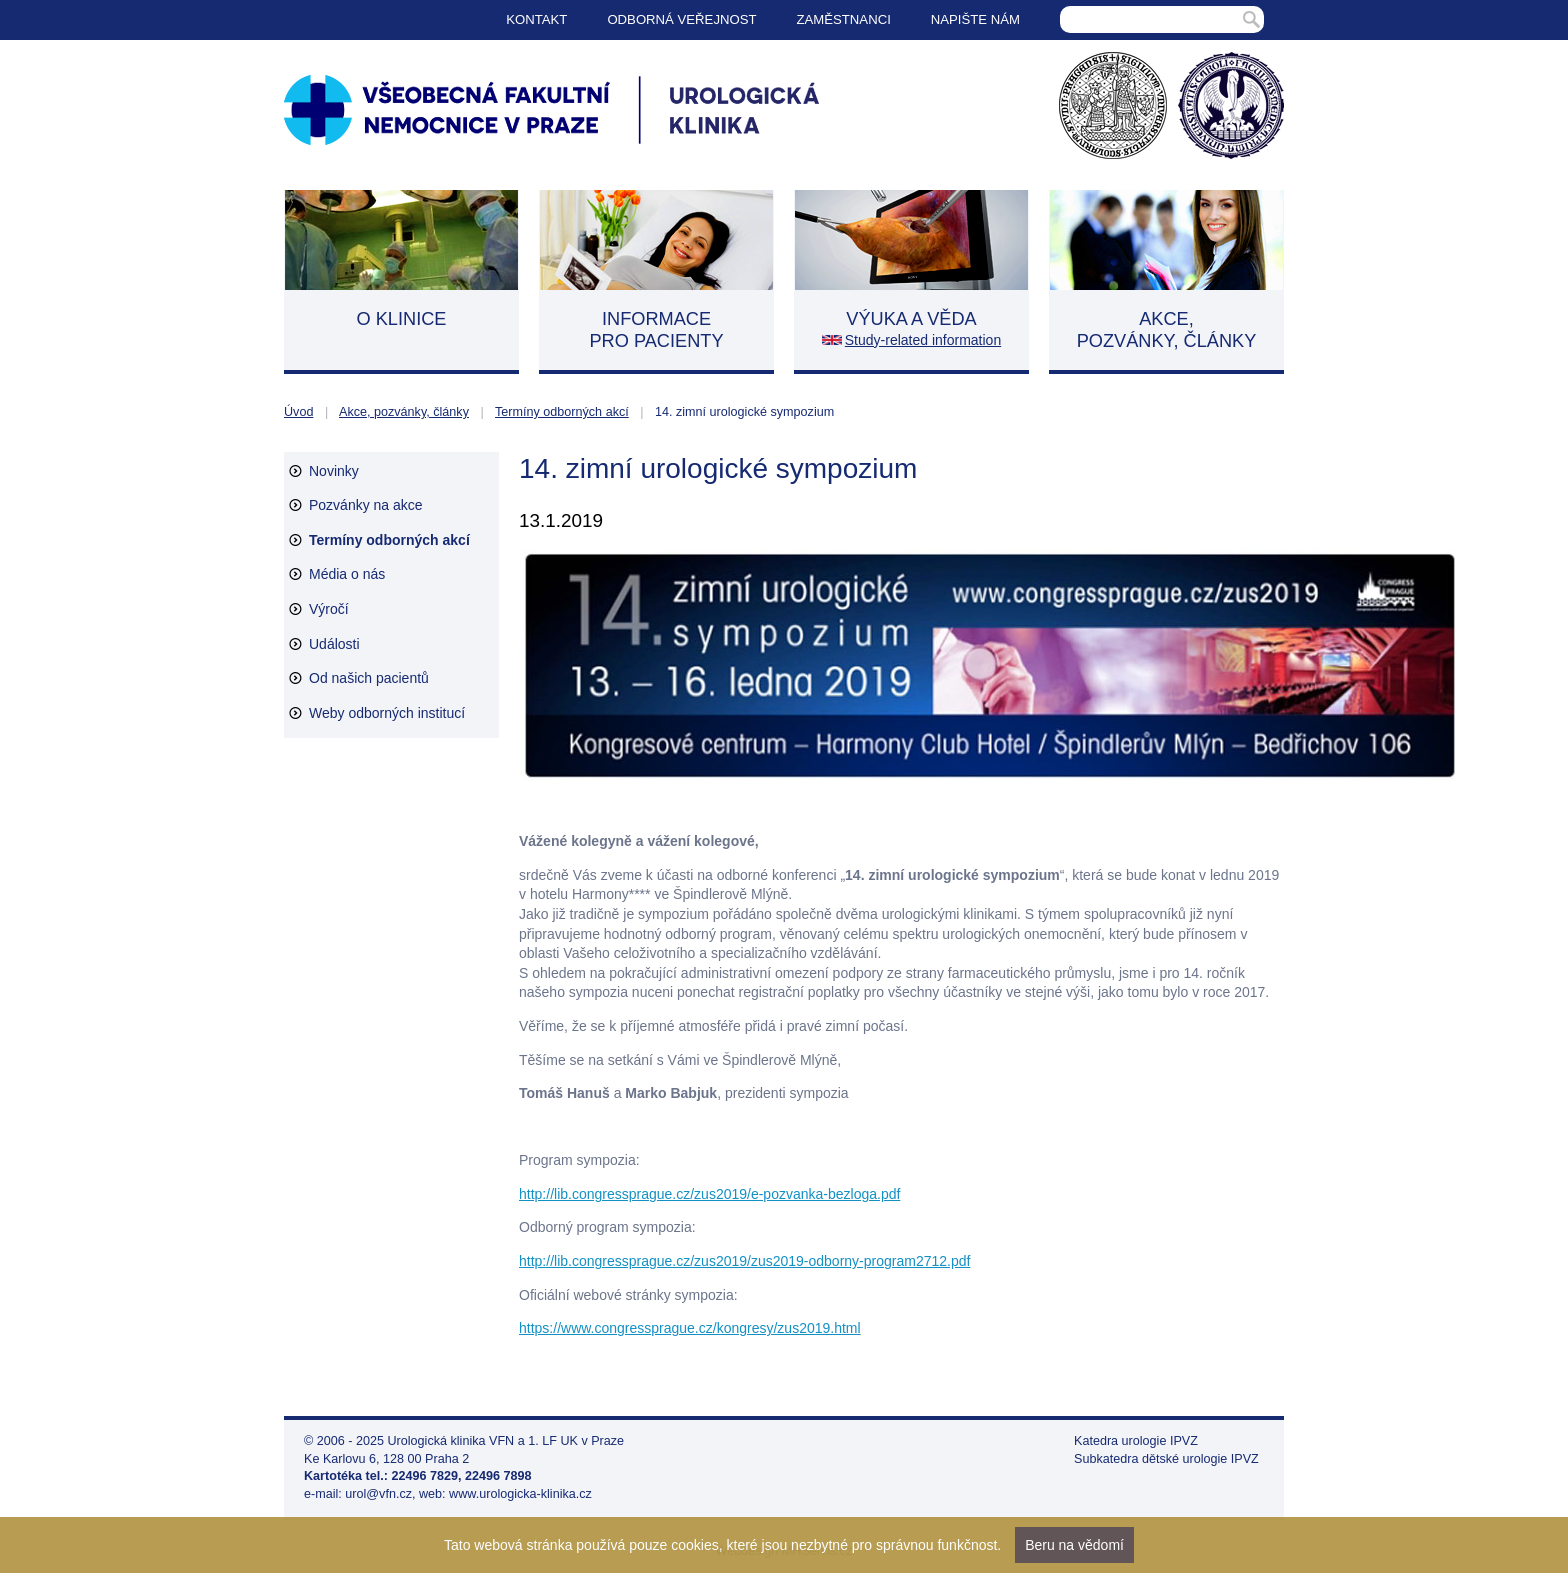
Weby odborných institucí (387, 713)
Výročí (329, 609)
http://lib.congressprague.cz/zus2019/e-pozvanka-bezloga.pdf (709, 1194)
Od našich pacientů (369, 678)
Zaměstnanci (844, 19)
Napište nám (975, 19)
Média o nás (347, 574)
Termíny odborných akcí (562, 412)
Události (334, 644)
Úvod (298, 412)
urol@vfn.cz (378, 1494)
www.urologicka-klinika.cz (520, 1494)
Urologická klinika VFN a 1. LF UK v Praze (506, 1441)
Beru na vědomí (1074, 1545)
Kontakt (536, 19)
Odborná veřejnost (681, 19)
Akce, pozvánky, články (404, 412)
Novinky (334, 471)
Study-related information (923, 340)
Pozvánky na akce (366, 505)
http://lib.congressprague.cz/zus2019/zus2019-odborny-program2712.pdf (744, 1261)
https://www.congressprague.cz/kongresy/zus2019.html (690, 1328)
